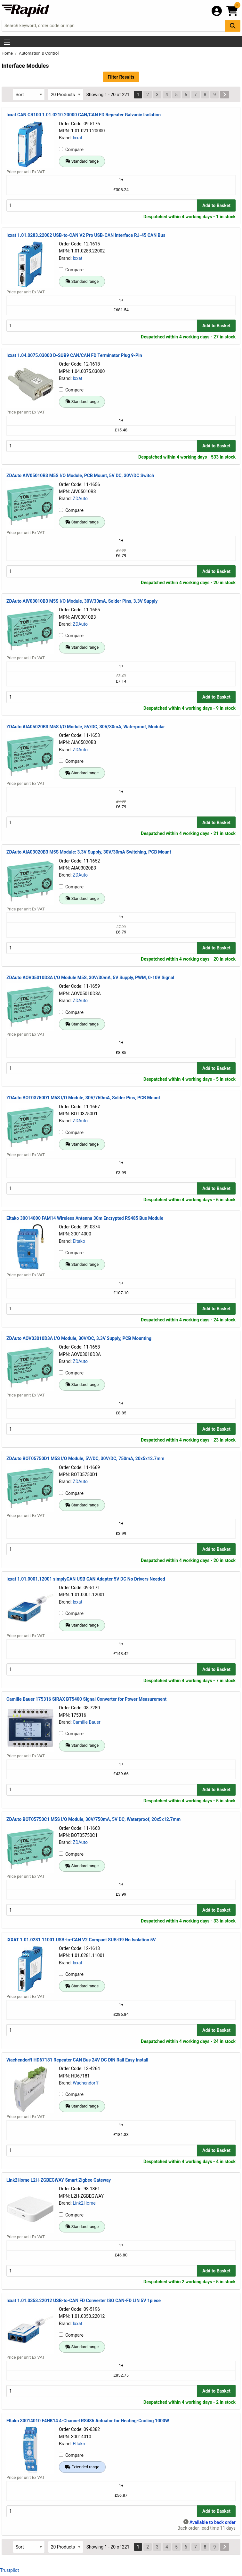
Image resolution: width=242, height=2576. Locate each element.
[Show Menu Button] (7, 42)
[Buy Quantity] (101, 205)
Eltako (79, 1241)
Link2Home (84, 2203)
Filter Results (121, 77)
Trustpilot (9, 2570)
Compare (71, 149)
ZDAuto (80, 498)
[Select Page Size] (65, 94)
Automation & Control (39, 53)
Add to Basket (216, 205)
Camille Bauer (86, 1722)
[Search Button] (232, 26)
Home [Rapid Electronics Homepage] (8, 53)
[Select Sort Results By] (29, 94)
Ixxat (77, 137)
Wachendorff (85, 2082)
